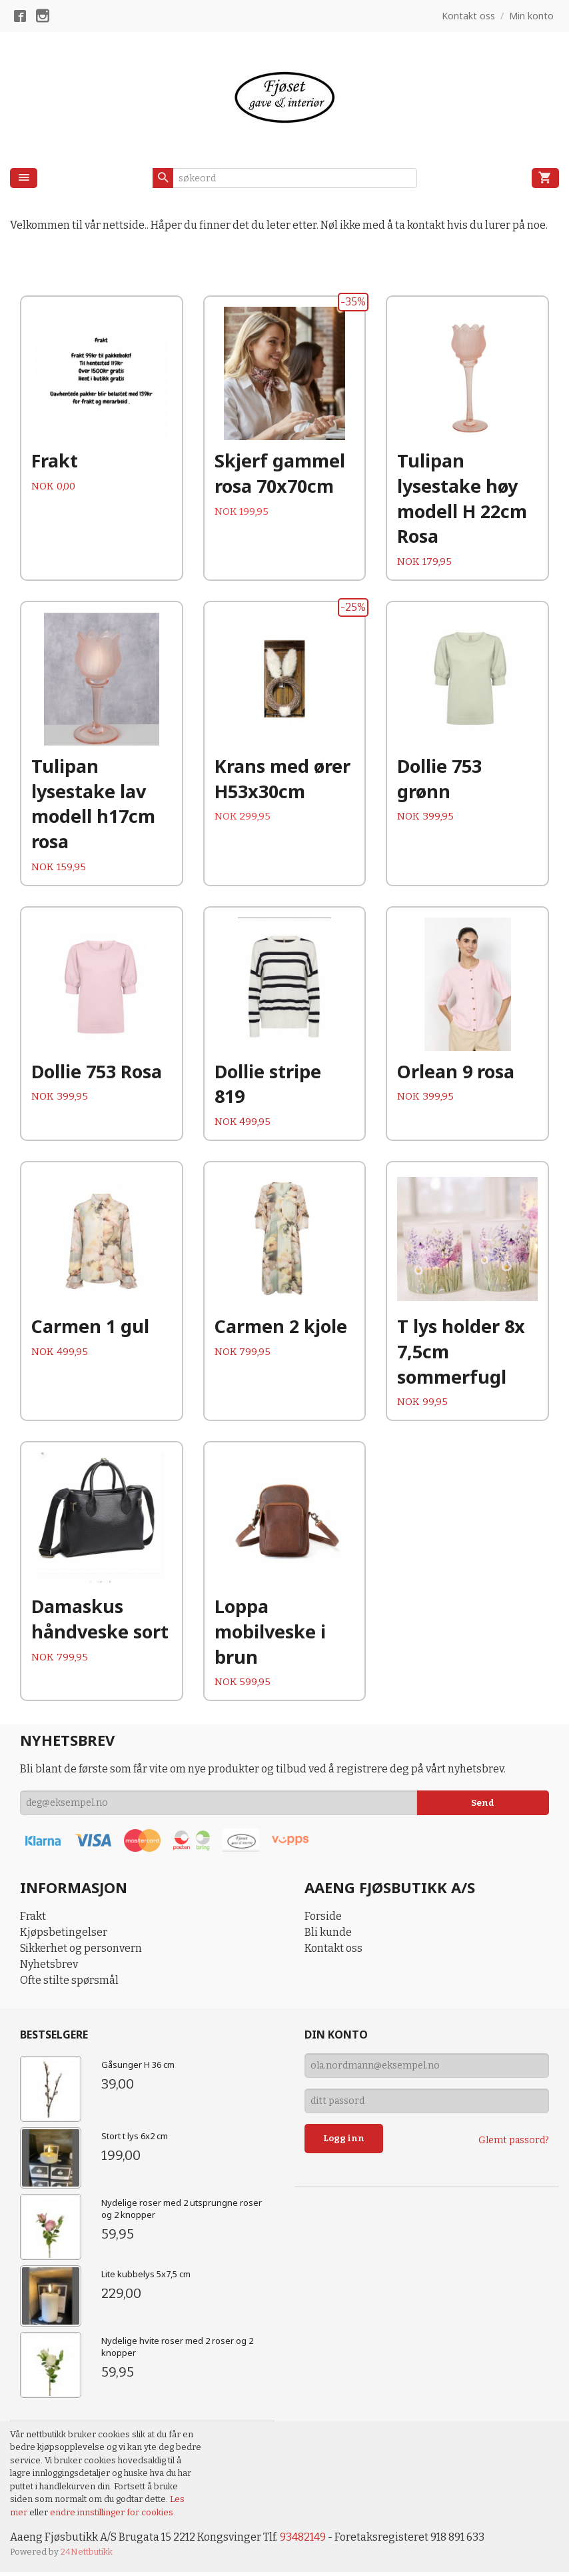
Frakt (33, 1920)
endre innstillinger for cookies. (112, 2516)
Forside (323, 1920)
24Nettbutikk (87, 2556)
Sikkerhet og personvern (81, 1953)
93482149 (303, 2541)
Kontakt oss (333, 1953)
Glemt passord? (513, 2144)
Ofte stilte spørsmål (69, 1985)
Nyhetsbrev (49, 1969)
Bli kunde (328, 1936)
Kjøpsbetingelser (63, 1936)
